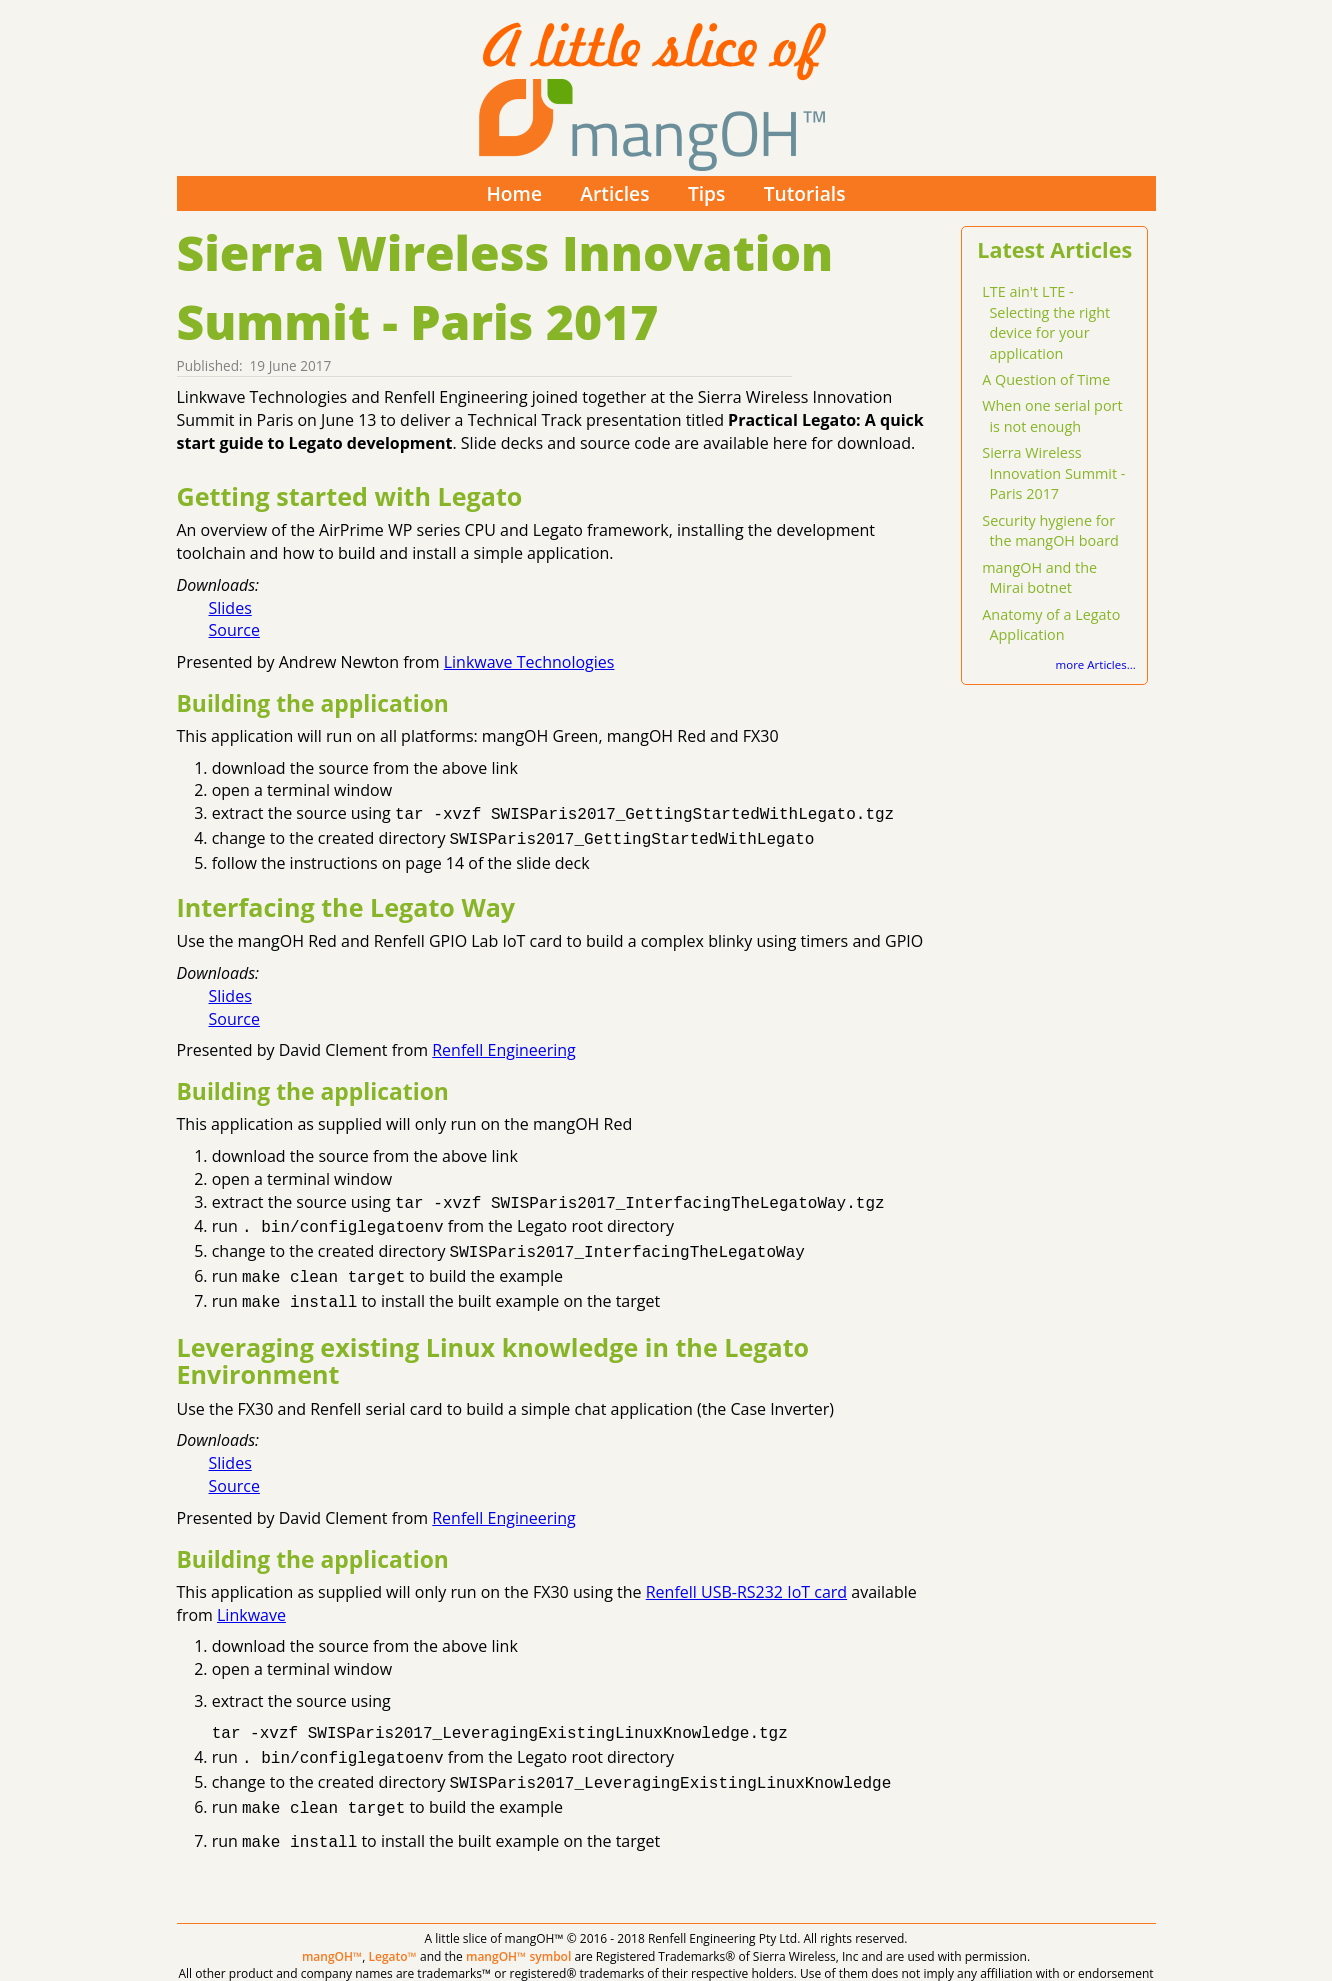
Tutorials (805, 193)
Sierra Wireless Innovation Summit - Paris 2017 (1053, 473)
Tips (706, 193)
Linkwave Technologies (529, 662)
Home (514, 193)
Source (234, 630)
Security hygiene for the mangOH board (1050, 531)
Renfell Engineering (504, 1046)
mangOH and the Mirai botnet (1039, 578)
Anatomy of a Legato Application (1051, 625)
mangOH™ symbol (518, 1932)
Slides (230, 608)
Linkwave (251, 1601)
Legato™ (393, 1932)
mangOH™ (332, 1932)
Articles (614, 193)
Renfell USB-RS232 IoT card (746, 1578)
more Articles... (1096, 664)
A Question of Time (1046, 379)
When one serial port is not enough (1052, 416)
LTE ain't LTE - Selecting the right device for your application (1046, 322)
